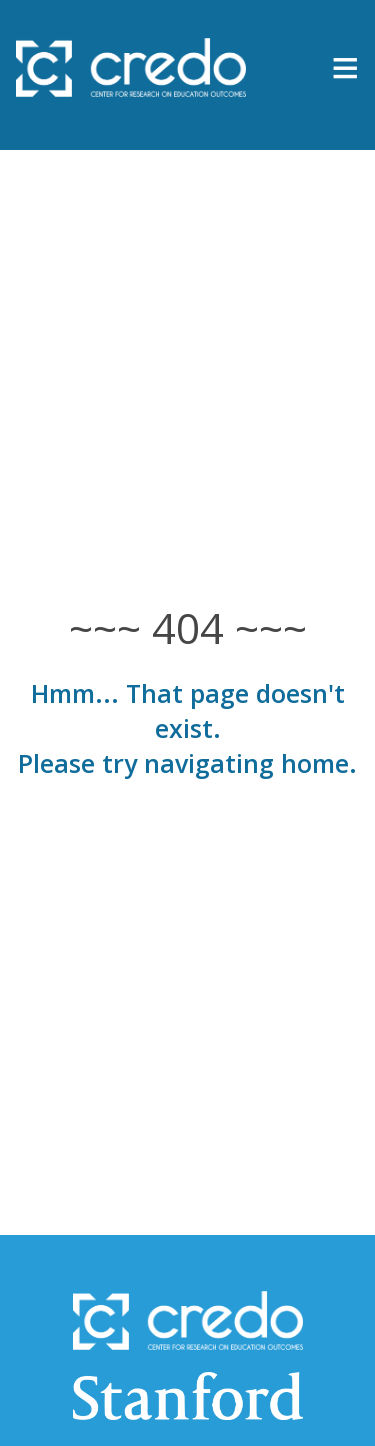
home (315, 763)
